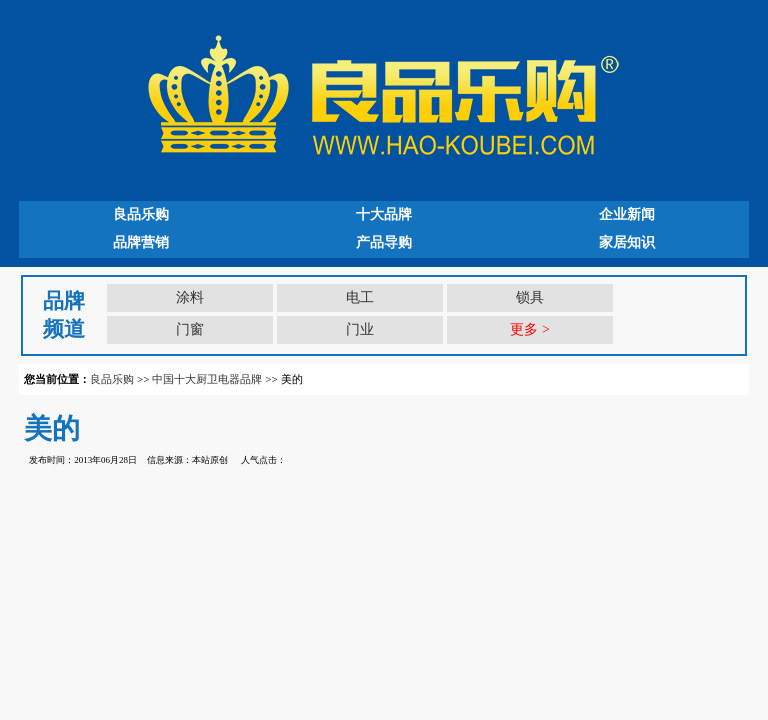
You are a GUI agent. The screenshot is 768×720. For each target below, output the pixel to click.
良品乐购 (141, 214)
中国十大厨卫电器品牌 (207, 379)
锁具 (530, 297)
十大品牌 (384, 214)
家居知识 (627, 242)
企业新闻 (627, 214)
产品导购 (384, 242)
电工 (360, 297)
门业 (360, 329)
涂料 (190, 297)
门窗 (190, 329)
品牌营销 (141, 242)
